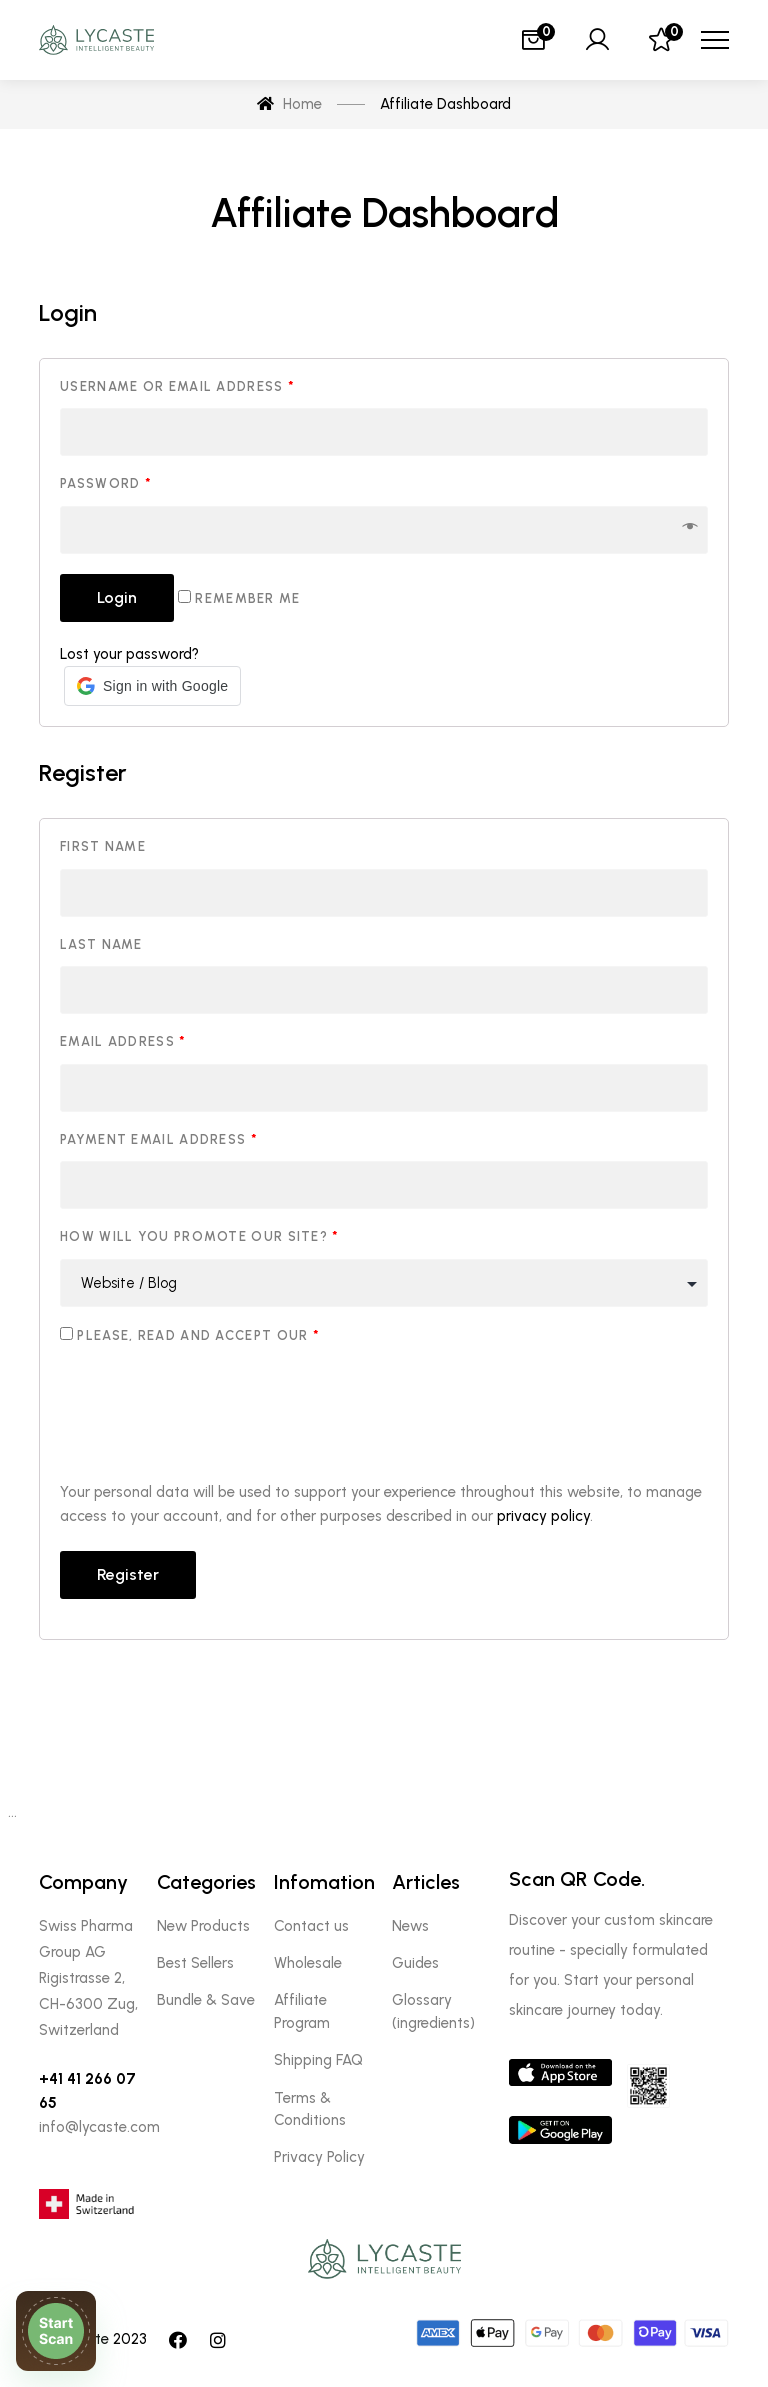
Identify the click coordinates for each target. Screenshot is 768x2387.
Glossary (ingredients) (433, 2011)
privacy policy (543, 1516)
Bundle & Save (206, 2000)
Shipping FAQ (318, 2060)
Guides (415, 1963)
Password (106, 483)
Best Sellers (195, 1963)
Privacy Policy (319, 2157)
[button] (152, 686)
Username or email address (177, 386)
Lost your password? (129, 654)
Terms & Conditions (310, 2109)
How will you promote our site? (200, 1236)
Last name (101, 944)
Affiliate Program (302, 2011)
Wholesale (308, 1963)
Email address (123, 1041)
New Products (203, 1926)
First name (103, 846)
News (410, 1926)
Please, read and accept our (190, 1335)
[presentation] (212, 1417)
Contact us (311, 1926)
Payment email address (159, 1139)
